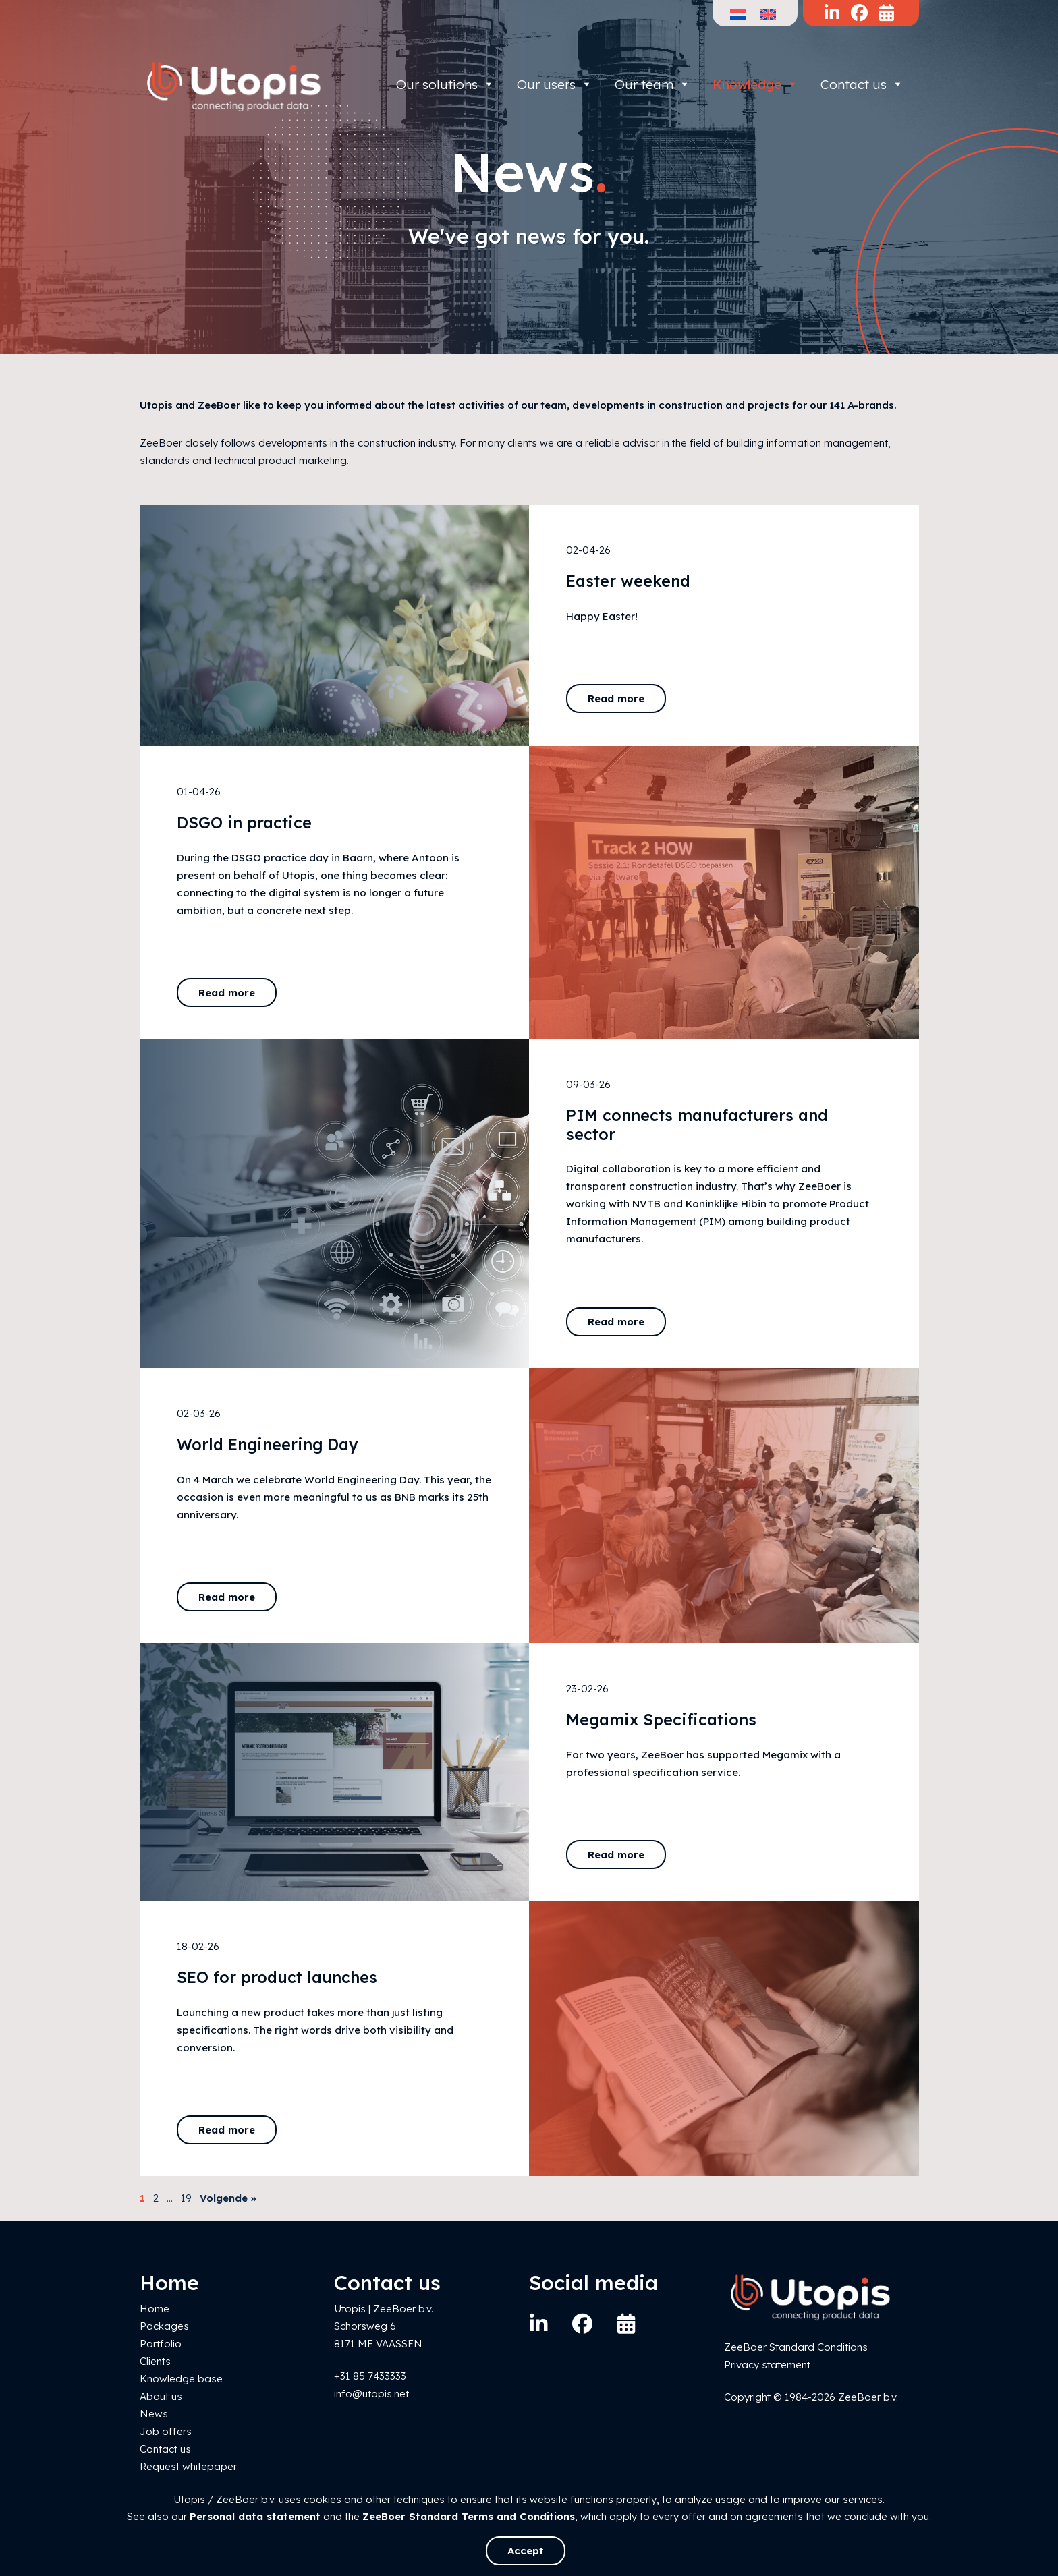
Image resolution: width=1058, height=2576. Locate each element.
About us (161, 2396)
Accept (525, 2550)
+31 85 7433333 (370, 2376)
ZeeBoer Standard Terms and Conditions (468, 2516)
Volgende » (228, 2198)
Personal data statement (255, 2516)
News (154, 2413)
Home (154, 2308)
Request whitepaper (188, 2466)
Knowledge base (181, 2378)
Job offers (166, 2431)
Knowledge (755, 84)
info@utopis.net (371, 2393)
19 (186, 2198)
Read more (616, 698)
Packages (164, 2326)
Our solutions (445, 84)
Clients (155, 2361)
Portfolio (161, 2343)
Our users (554, 84)
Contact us (861, 84)
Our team (652, 84)
